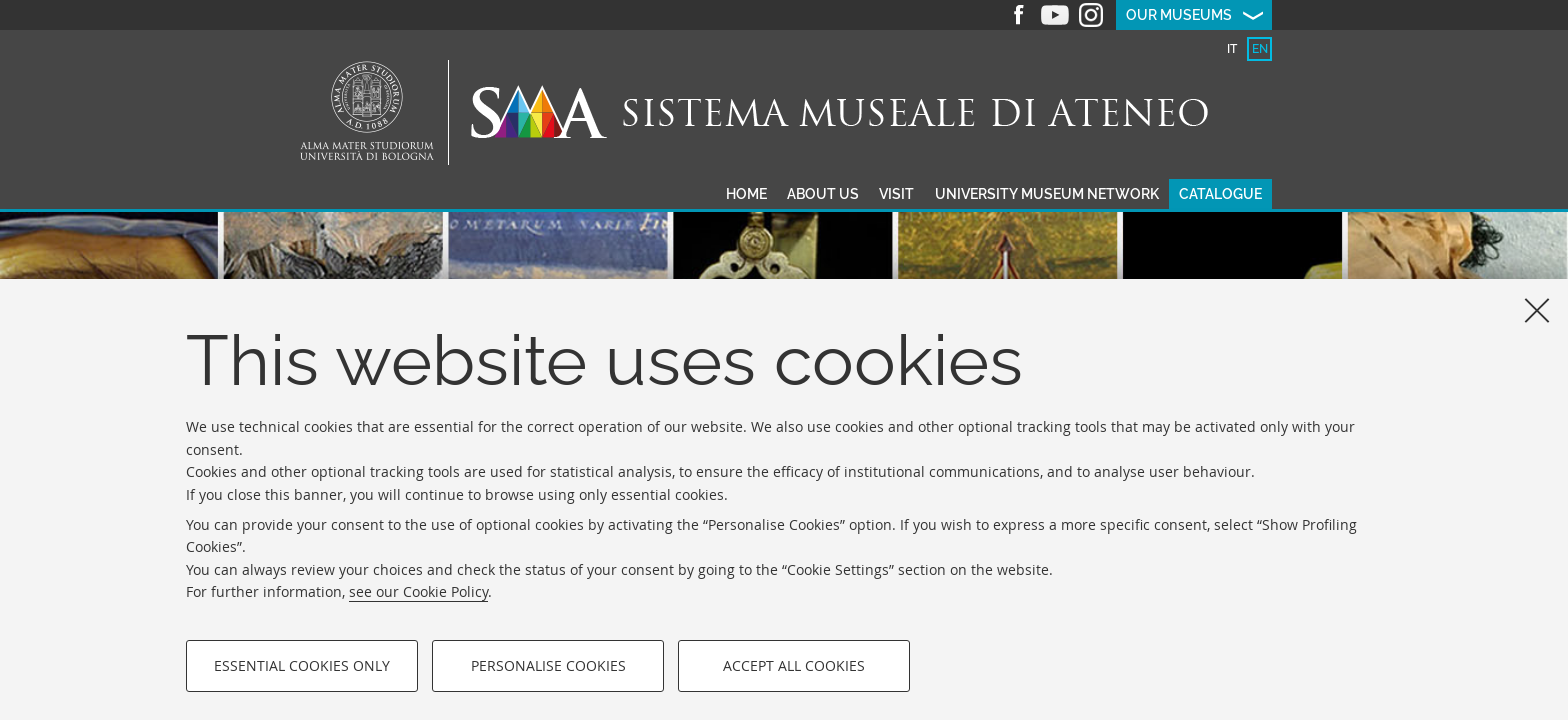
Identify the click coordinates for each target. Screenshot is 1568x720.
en (1260, 49)
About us (823, 194)
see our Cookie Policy (418, 591)
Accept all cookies (794, 665)
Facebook (1019, 15)
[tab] (1231, 49)
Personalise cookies (548, 665)
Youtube (1055, 15)
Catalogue (1220, 194)
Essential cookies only (302, 665)
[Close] (1537, 310)
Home (746, 194)
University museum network (1047, 194)
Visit (896, 194)
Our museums (1179, 15)
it (1232, 49)
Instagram (1091, 15)
